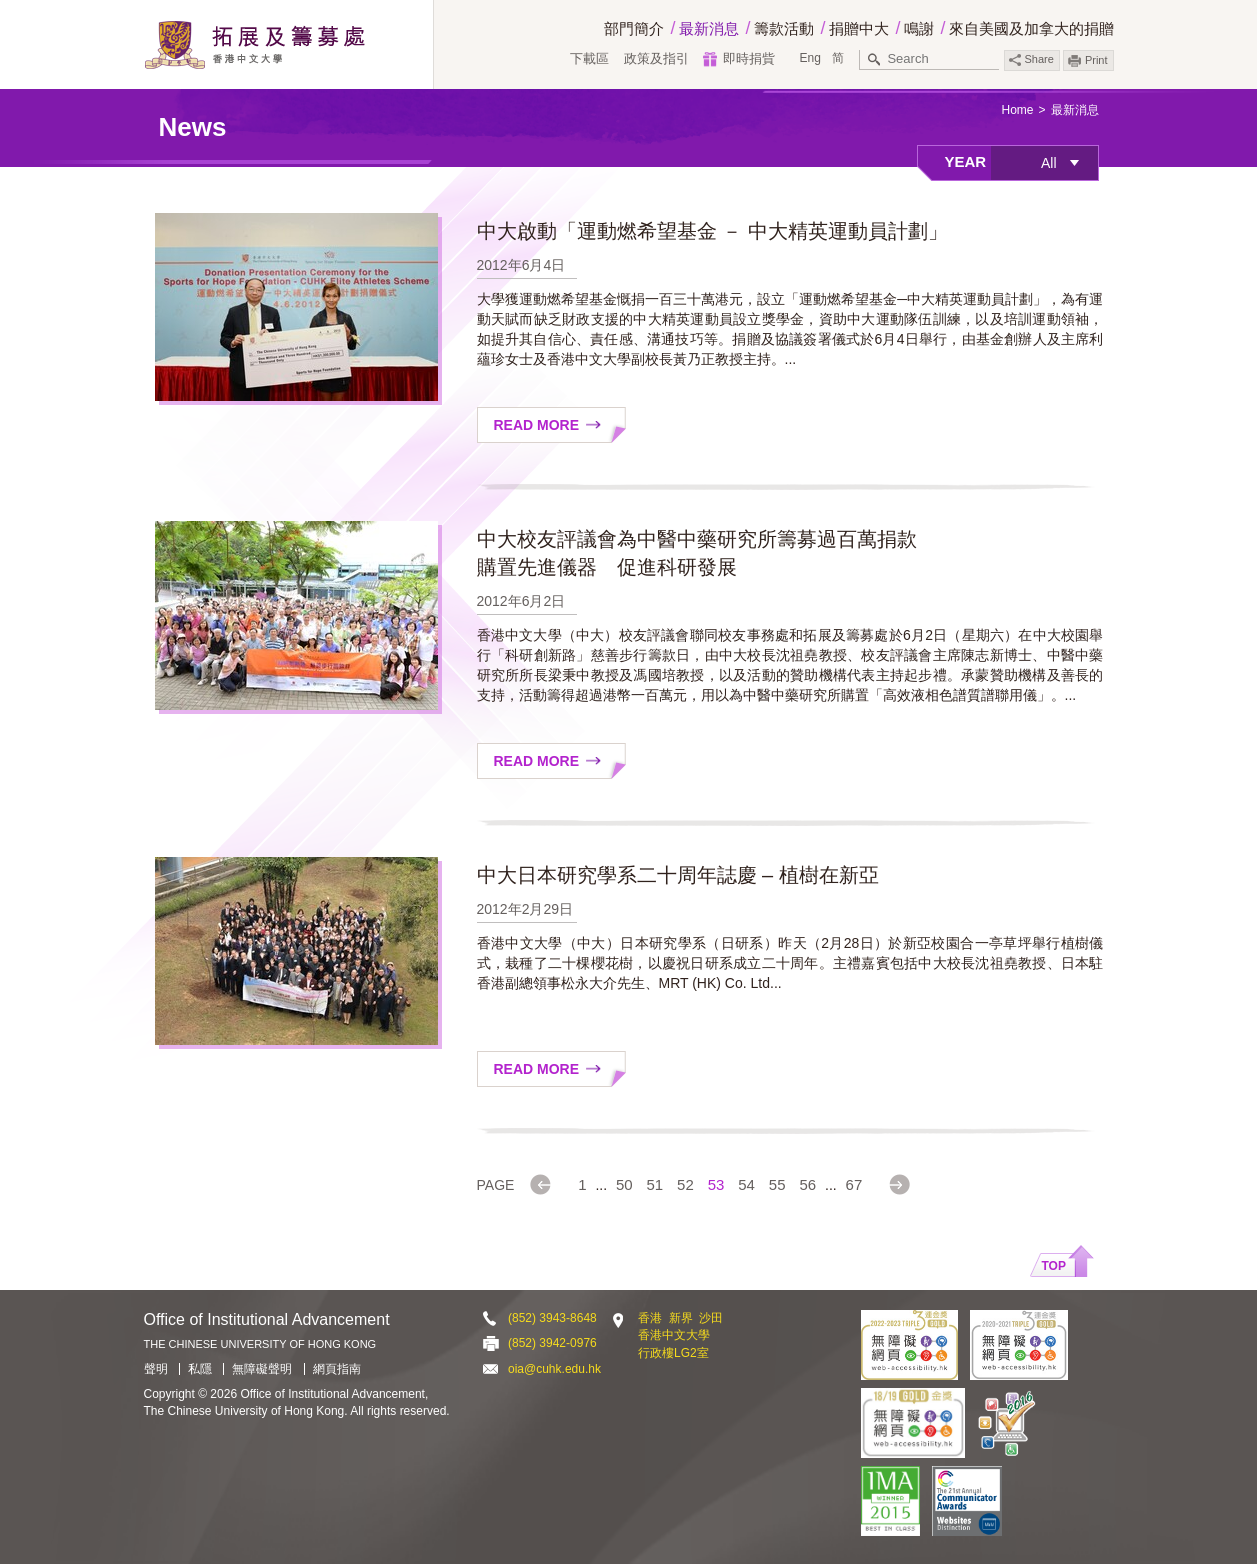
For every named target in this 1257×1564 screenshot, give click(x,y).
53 (716, 1184)
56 (807, 1184)
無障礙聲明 (262, 1369)
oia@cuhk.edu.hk (554, 1369)
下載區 (589, 58)
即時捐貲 (749, 58)
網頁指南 (337, 1369)
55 (777, 1184)
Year (966, 161)
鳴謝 (919, 28)
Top (1054, 1266)
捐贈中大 (859, 28)
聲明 (156, 1369)
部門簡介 (634, 28)
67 (854, 1184)
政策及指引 (656, 58)
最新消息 (709, 28)
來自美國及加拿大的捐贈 (1031, 28)
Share (1031, 59)
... (601, 1185)
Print (1096, 60)
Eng (809, 58)
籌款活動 (784, 28)
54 (746, 1184)
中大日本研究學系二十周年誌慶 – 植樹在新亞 (678, 875)
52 (685, 1184)
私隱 (200, 1369)
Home (1017, 110)
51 (655, 1184)
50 (624, 1184)
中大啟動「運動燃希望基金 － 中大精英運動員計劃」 (712, 231)
